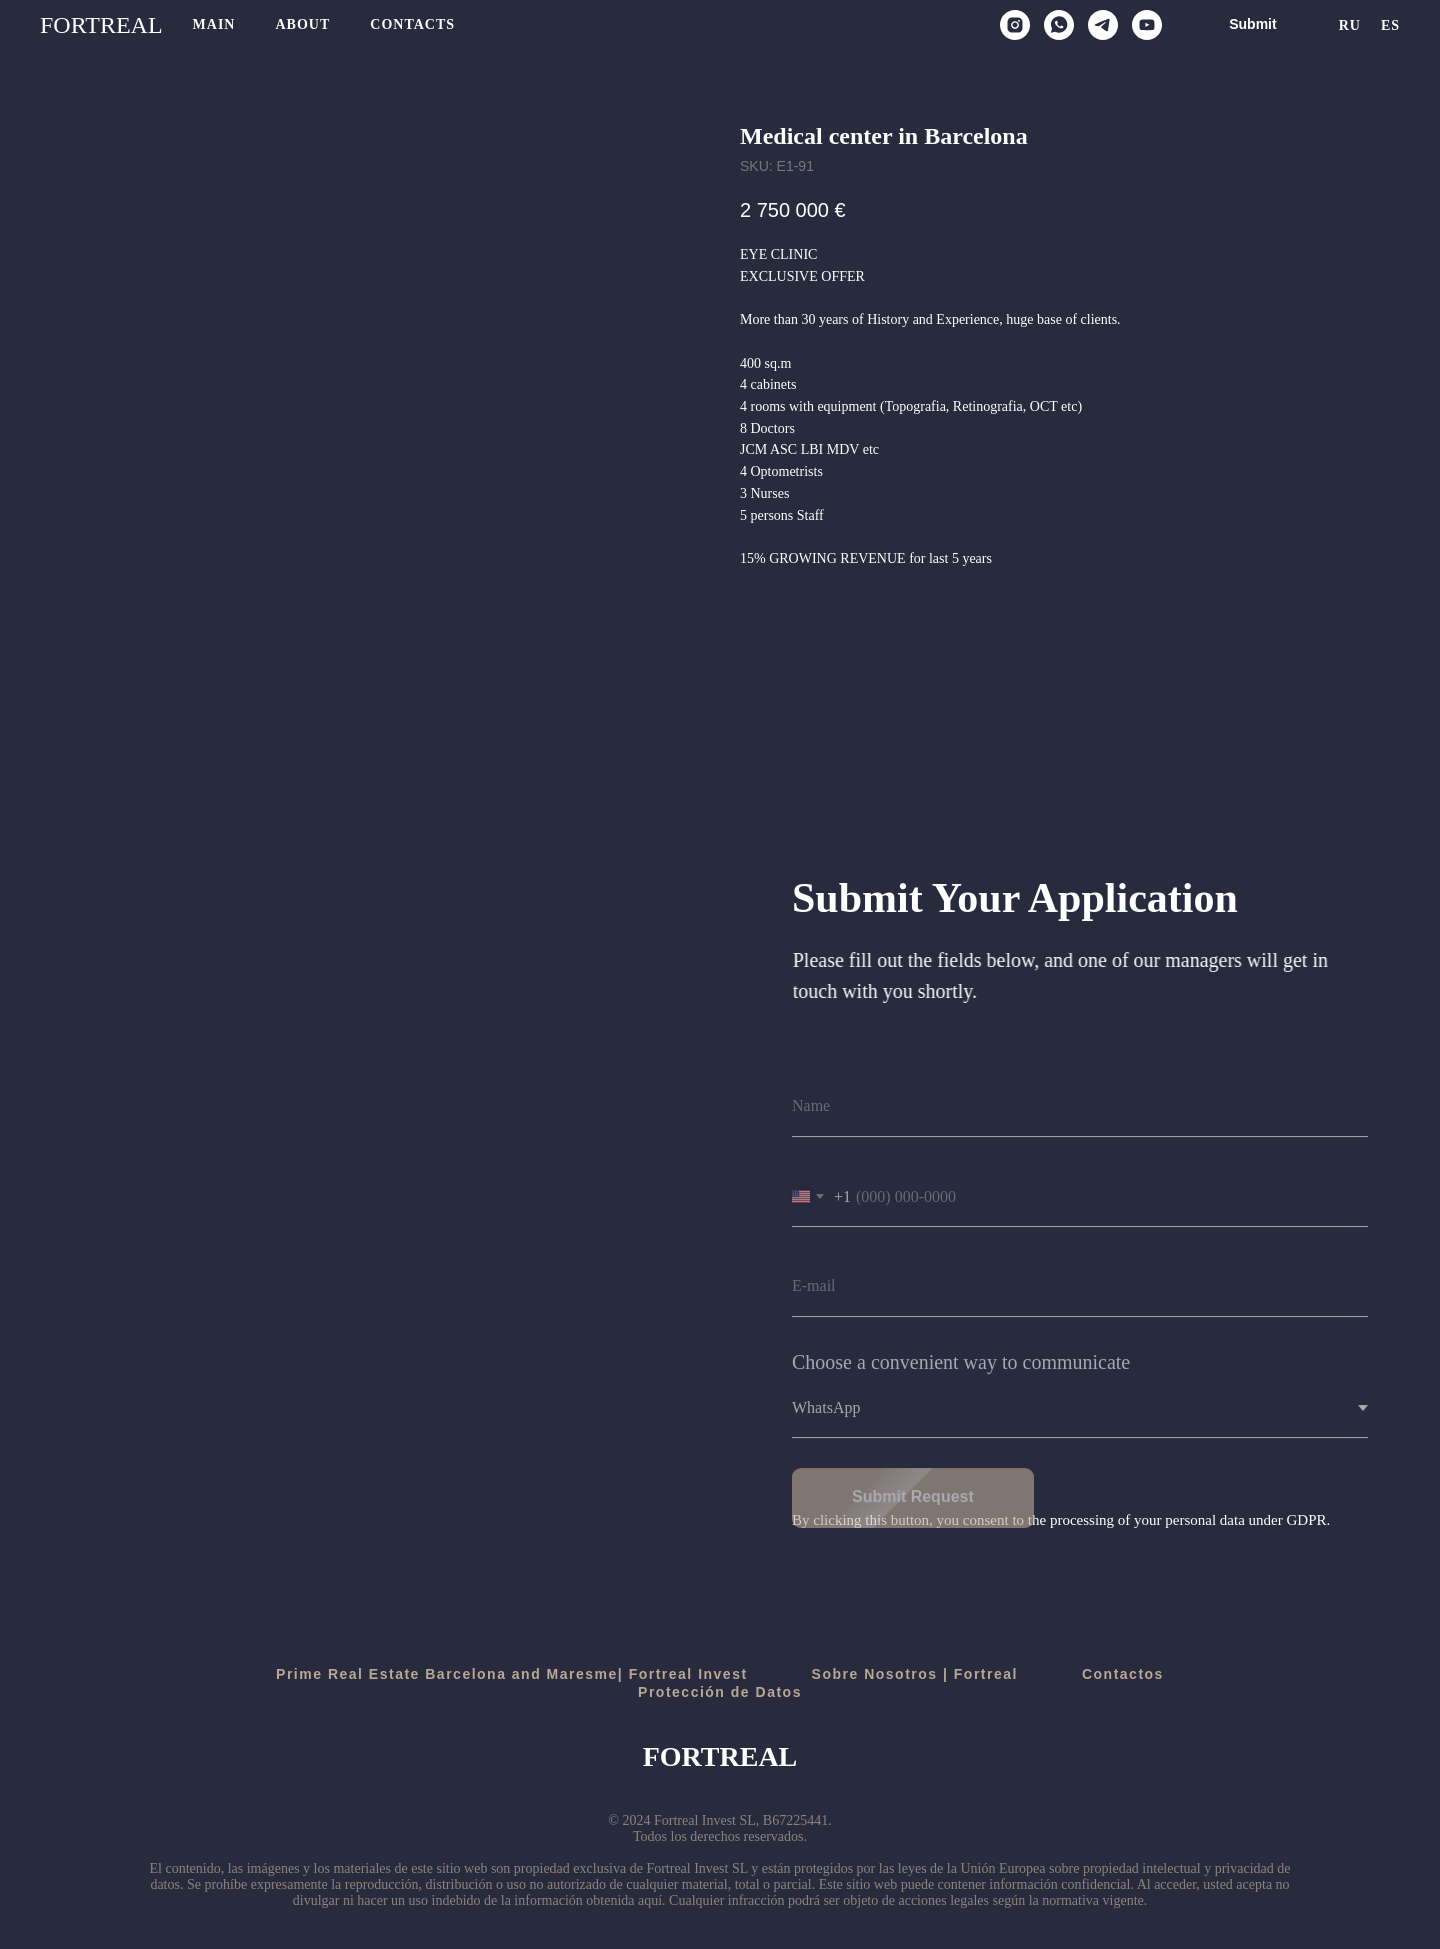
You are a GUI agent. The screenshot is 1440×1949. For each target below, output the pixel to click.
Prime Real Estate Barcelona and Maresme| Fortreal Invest (512, 1674)
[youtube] (1147, 25)
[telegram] (1103, 25)
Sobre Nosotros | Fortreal (915, 1674)
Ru (1350, 25)
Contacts (412, 24)
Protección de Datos (720, 1692)
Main (214, 24)
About (302, 24)
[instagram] (1015, 25)
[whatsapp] (1059, 25)
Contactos (1123, 1674)
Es (1390, 25)
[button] (1252, 25)
